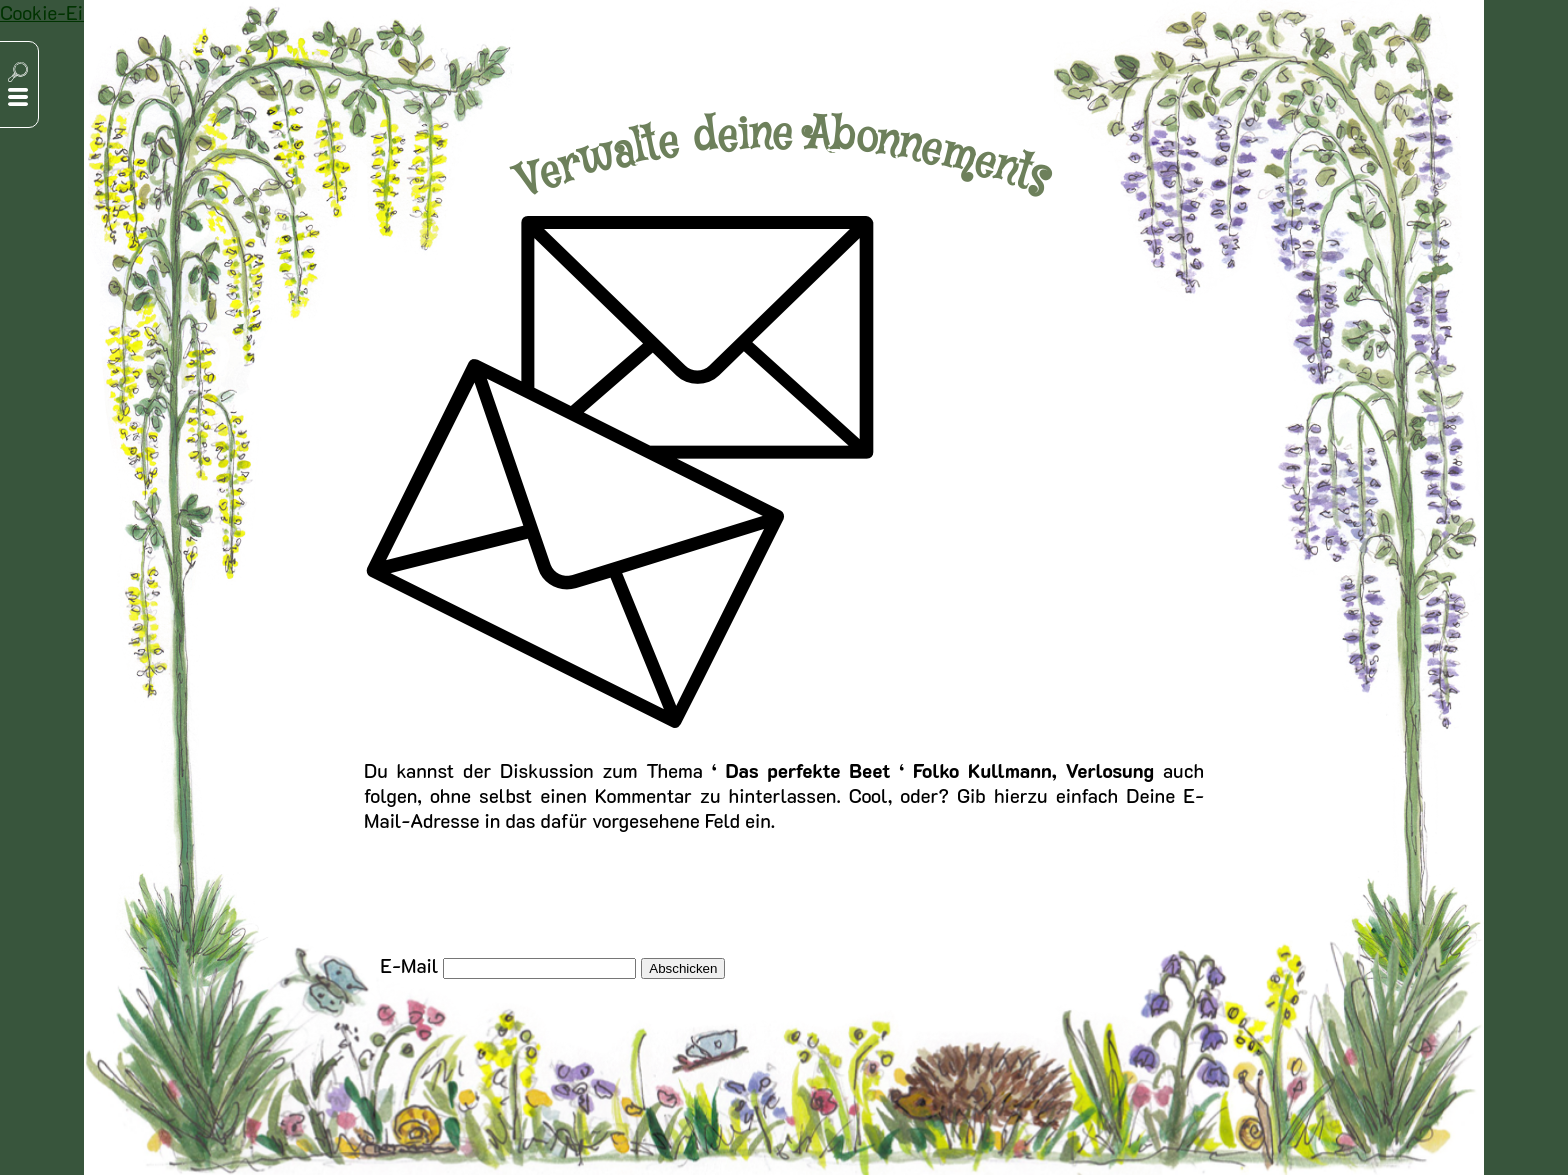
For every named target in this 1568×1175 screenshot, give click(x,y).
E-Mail (409, 965)
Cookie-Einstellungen (893, 1102)
